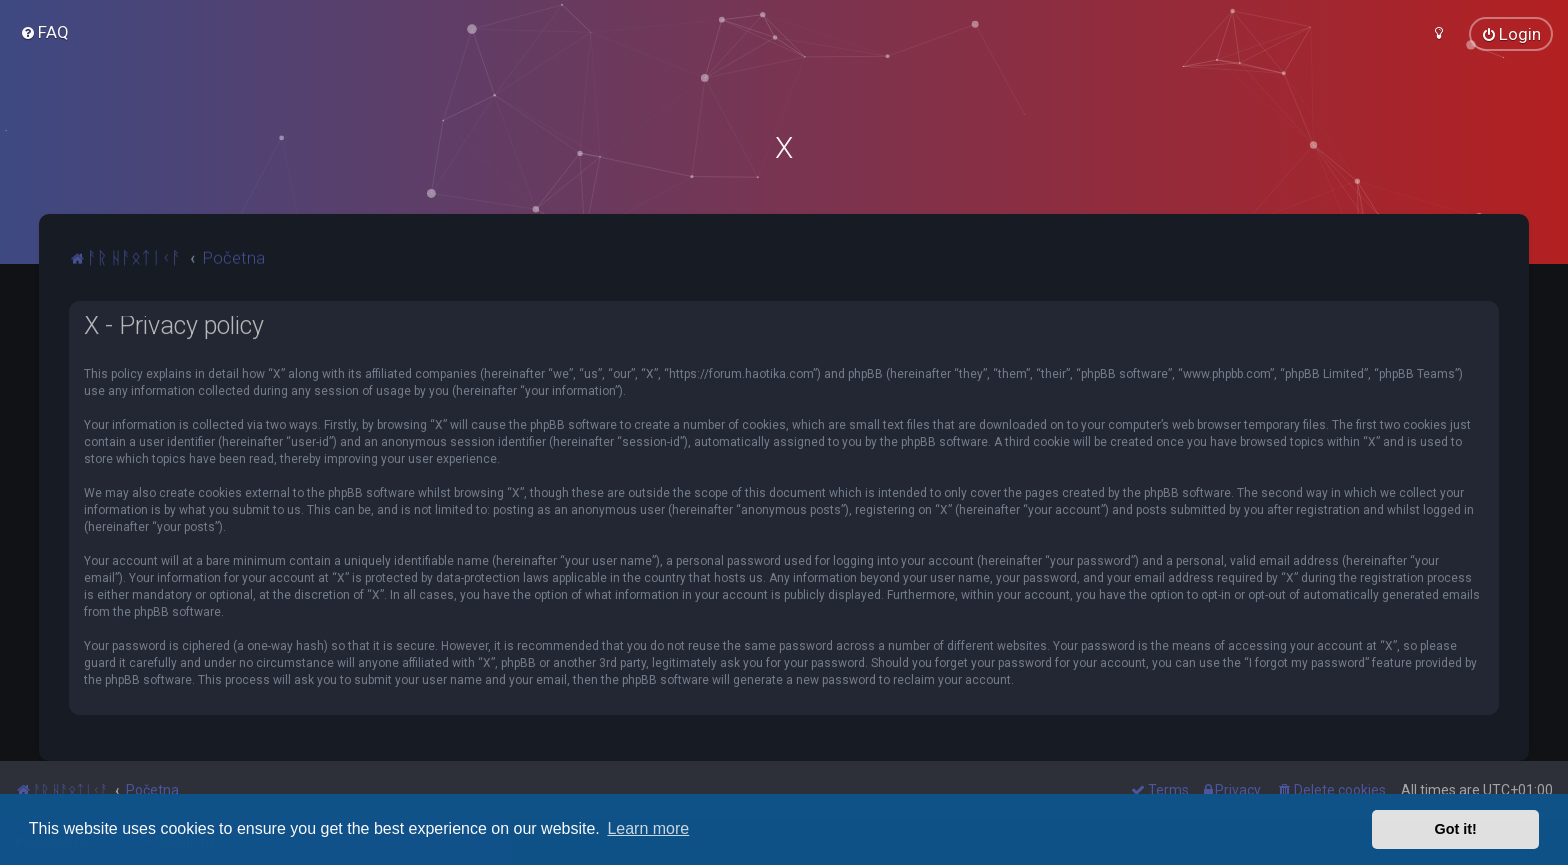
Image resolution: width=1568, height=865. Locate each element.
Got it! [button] (1456, 829)
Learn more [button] (648, 828)
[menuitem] (44, 32)
